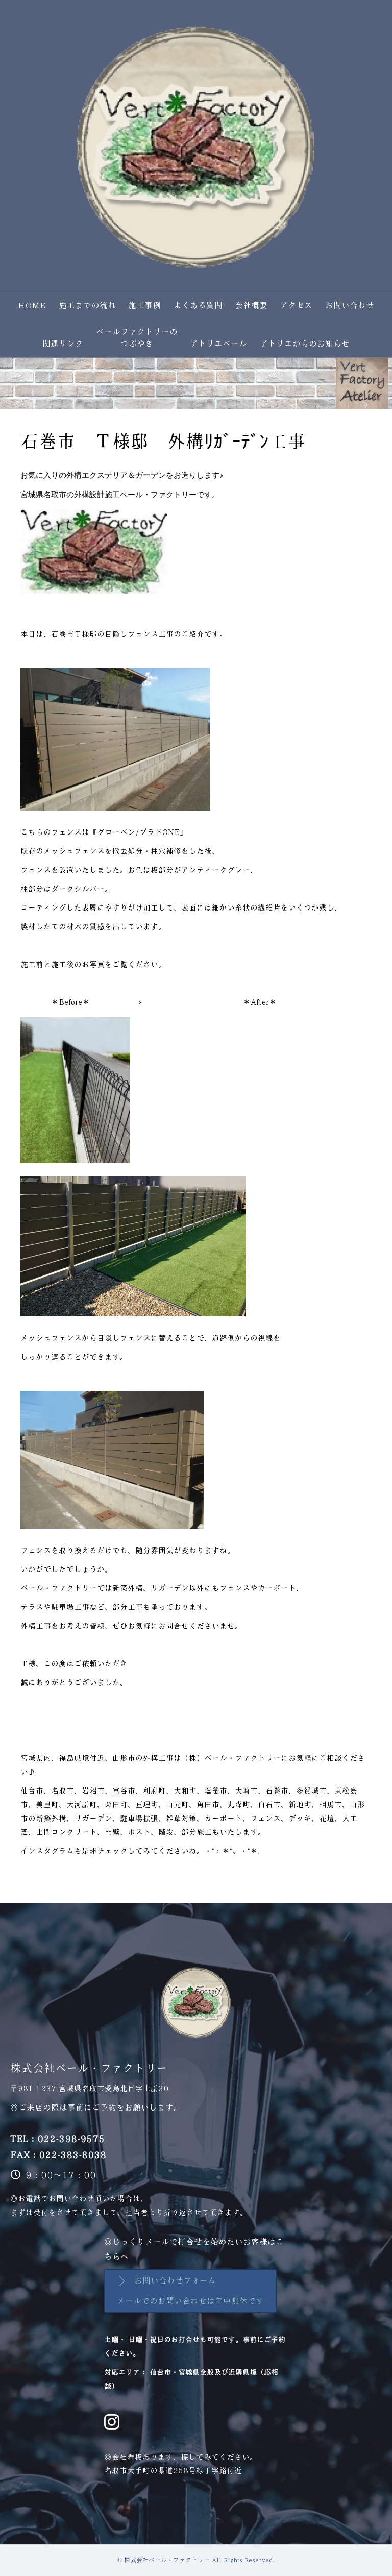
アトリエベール (218, 343)
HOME (32, 305)
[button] (190, 2291)
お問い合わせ (349, 305)
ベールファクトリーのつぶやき (137, 338)
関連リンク (62, 343)
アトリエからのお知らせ (305, 343)
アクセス (296, 305)
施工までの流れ (87, 305)
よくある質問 (198, 305)
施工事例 (144, 305)
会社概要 (251, 305)
